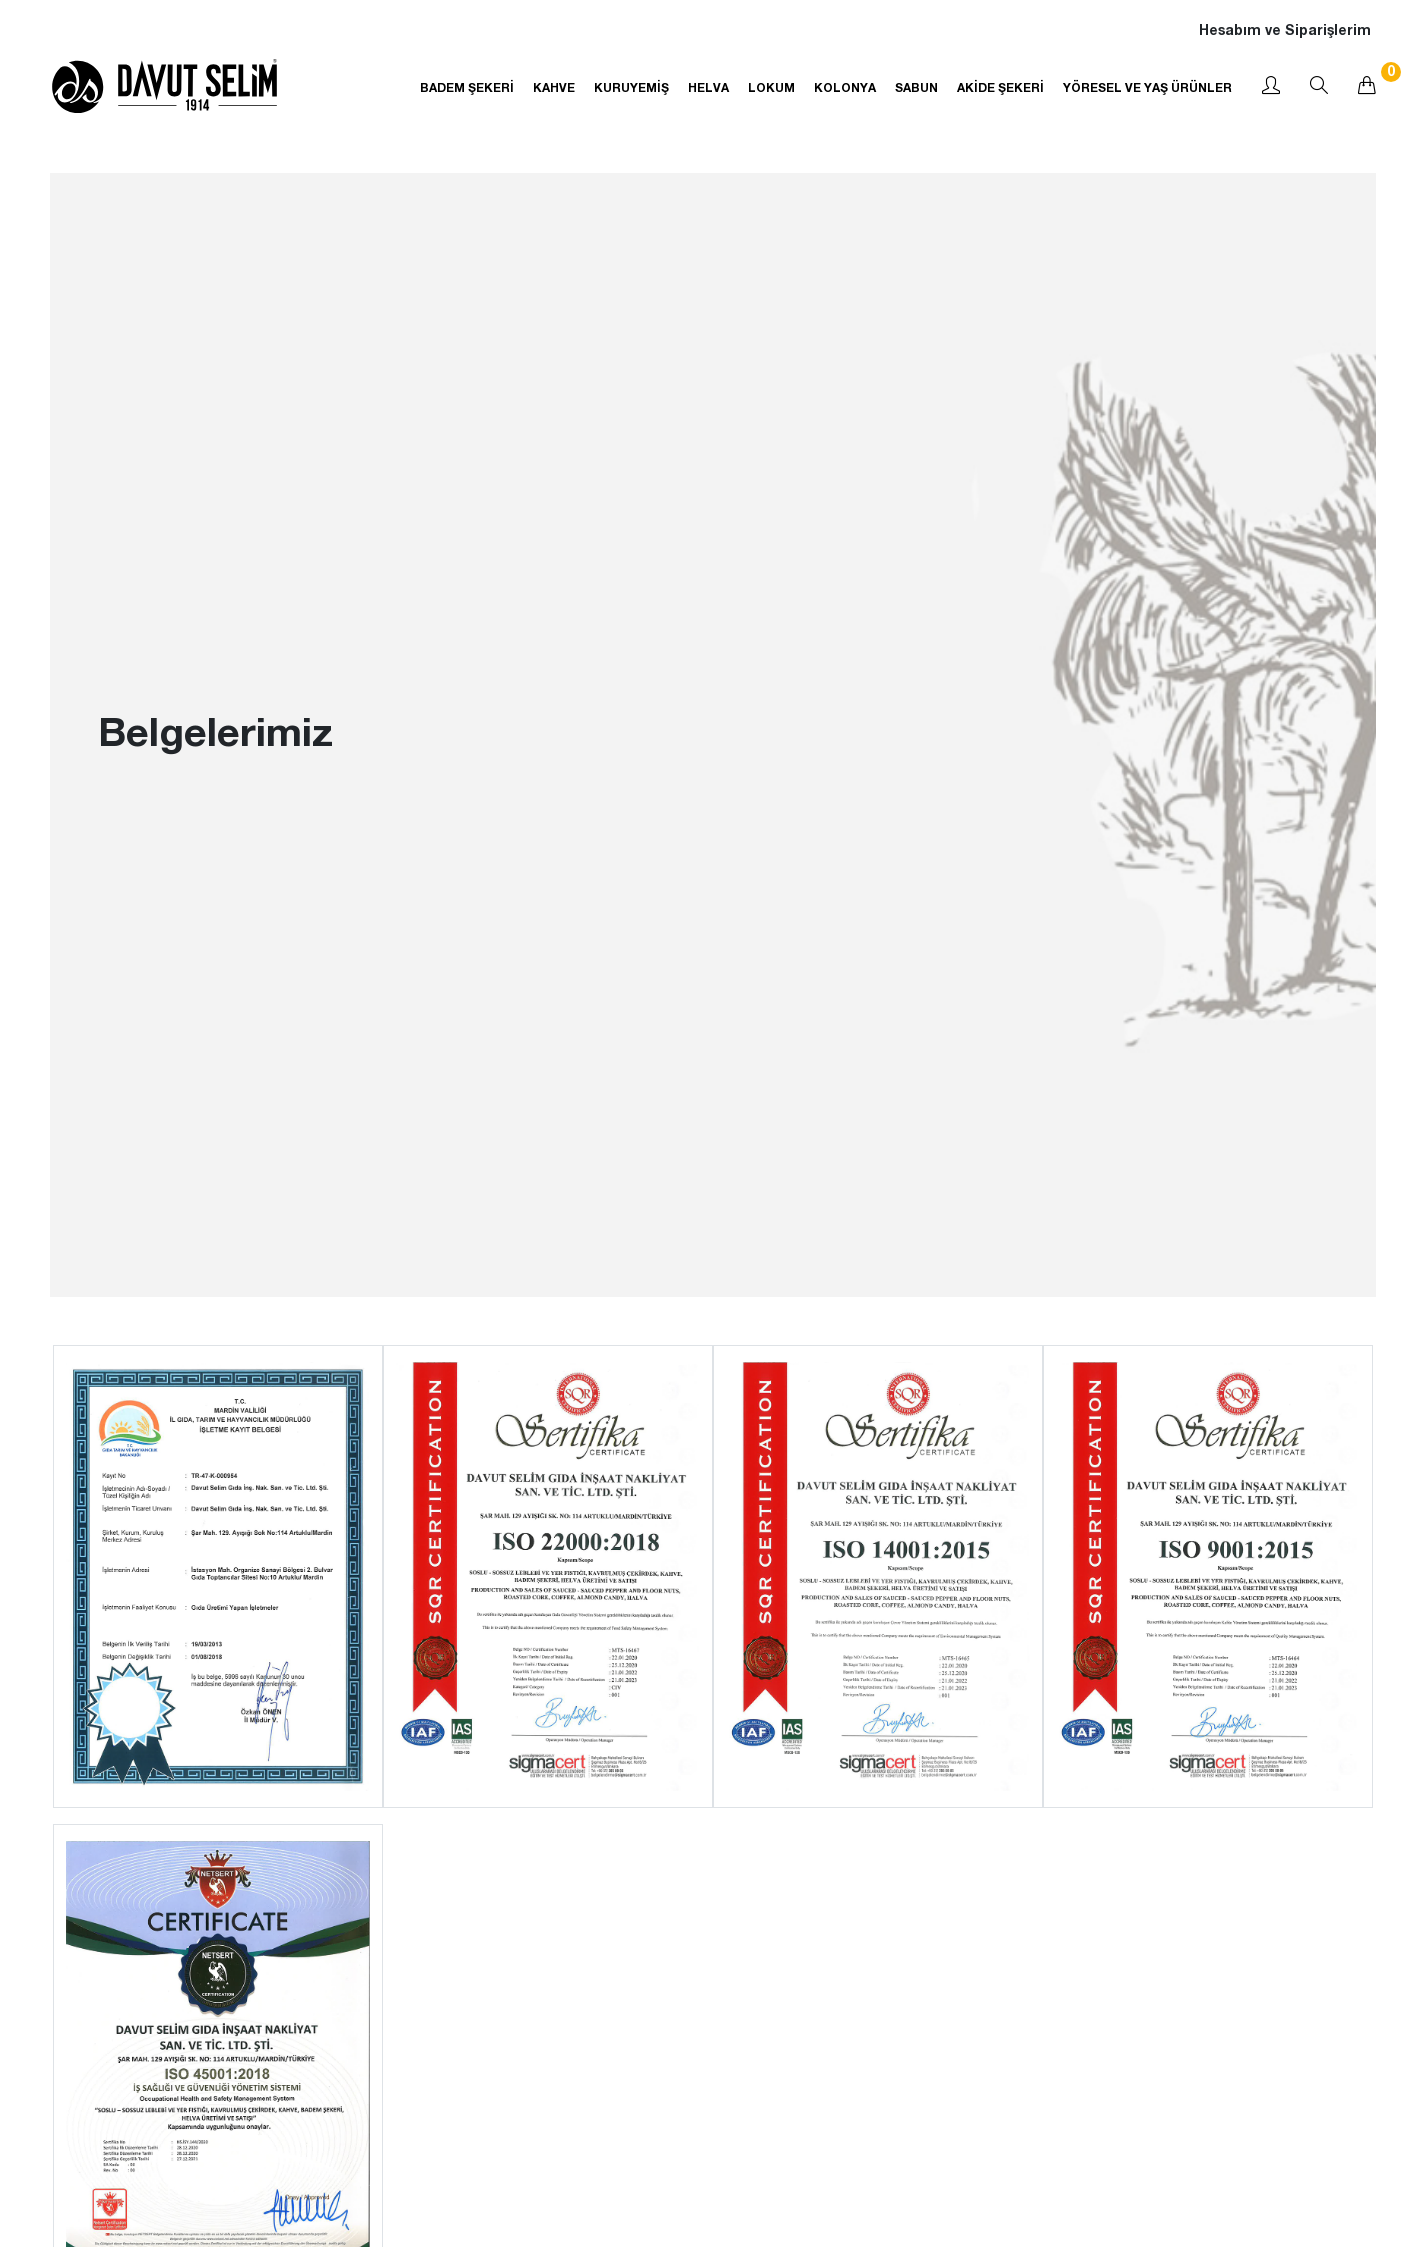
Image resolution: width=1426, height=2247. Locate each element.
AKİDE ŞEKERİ (1000, 87)
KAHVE (554, 87)
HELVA (708, 87)
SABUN (916, 87)
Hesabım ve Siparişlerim (1285, 29)
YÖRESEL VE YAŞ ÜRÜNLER (1147, 87)
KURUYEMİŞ (631, 87)
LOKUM (771, 87)
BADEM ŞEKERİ (467, 87)
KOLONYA (845, 87)
